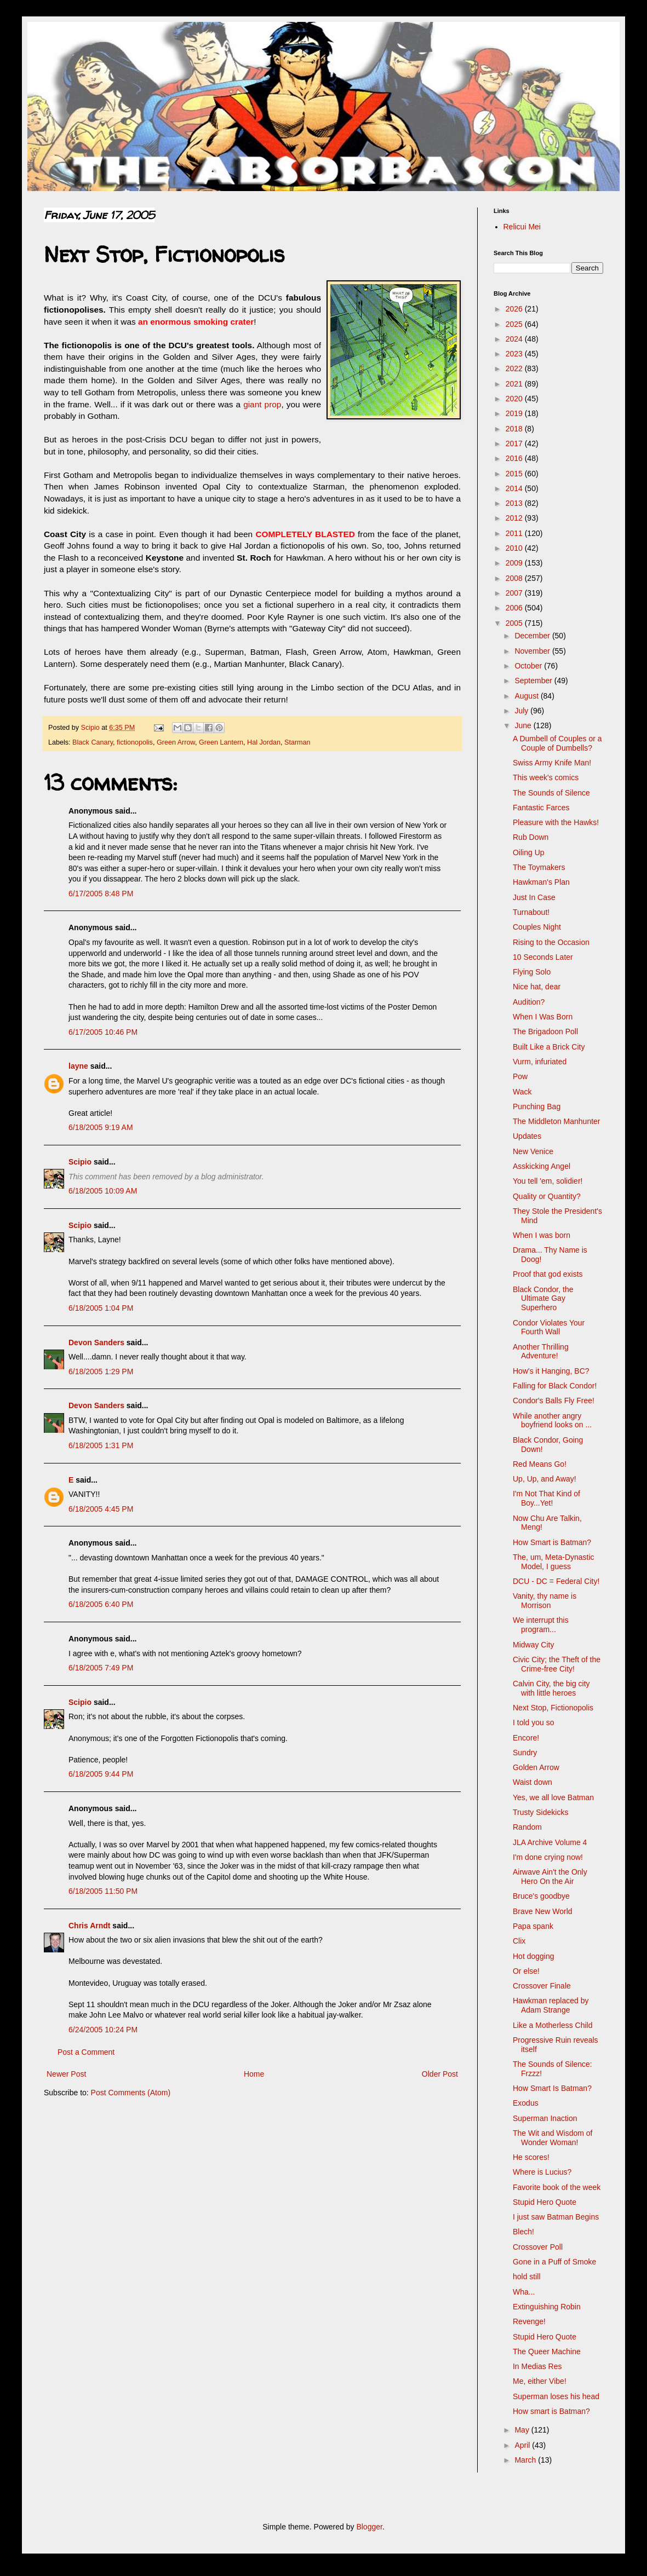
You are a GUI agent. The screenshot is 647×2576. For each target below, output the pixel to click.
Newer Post (66, 2074)
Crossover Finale (542, 1985)
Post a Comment (86, 2052)
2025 (515, 324)
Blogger (369, 2526)
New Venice (533, 1151)
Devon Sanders (96, 1342)
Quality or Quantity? (547, 1196)
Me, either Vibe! (539, 2381)
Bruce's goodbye (541, 1896)
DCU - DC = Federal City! (556, 1581)
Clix (519, 1941)
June (523, 725)
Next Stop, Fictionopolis (553, 1707)
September (534, 680)
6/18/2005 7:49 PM (100, 1667)
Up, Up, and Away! (544, 1478)
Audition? (529, 1002)
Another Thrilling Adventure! (541, 1351)
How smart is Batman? (551, 2411)
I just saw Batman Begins (556, 2216)
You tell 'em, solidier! (547, 1181)
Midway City (533, 1644)
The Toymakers (539, 867)
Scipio (79, 1161)
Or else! (526, 1971)
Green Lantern (221, 742)
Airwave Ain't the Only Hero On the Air (550, 1877)
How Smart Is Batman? (552, 2088)
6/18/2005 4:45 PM (100, 1509)
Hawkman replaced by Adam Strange (551, 2005)
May (522, 2429)
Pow (520, 1076)
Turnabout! (531, 912)
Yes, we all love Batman (553, 1797)
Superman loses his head (556, 2396)
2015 (515, 473)
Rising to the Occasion (551, 942)
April (523, 2445)
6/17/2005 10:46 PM (103, 1032)
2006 (515, 607)
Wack (522, 1091)
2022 (515, 368)
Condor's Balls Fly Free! (553, 1400)
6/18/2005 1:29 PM (100, 1371)
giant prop (262, 404)
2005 (515, 623)
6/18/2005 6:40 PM (100, 1604)
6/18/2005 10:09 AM (102, 1190)
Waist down (532, 1782)
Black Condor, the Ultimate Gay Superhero (543, 1298)
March (526, 2460)
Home (254, 2074)
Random (527, 1827)
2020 (515, 398)
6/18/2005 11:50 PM (103, 1891)
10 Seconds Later (543, 957)
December (533, 635)
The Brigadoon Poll (545, 1031)
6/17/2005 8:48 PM (100, 893)
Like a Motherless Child (553, 2025)
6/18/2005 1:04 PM (100, 1308)
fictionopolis (135, 742)
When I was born (541, 1235)
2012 (515, 518)
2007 (515, 593)
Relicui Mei (522, 226)
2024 (515, 339)
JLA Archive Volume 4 (550, 1842)
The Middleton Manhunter (556, 1121)
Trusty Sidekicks (540, 1812)
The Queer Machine (547, 2351)
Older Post (440, 2074)
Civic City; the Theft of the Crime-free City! (556, 1664)
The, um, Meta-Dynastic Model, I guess (553, 1562)
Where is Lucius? (542, 2172)
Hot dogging (533, 1956)
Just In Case (534, 897)
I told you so (533, 1722)
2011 (515, 533)
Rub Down (530, 837)
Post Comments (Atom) (130, 2092)
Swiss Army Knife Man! (552, 762)
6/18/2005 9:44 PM (100, 1774)
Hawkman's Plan (541, 882)
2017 (515, 443)
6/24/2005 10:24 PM (103, 2029)
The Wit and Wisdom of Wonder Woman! (553, 2138)
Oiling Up (529, 852)
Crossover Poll (538, 2247)
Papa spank (533, 1926)
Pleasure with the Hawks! (556, 822)
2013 (515, 503)
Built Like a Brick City (549, 1046)
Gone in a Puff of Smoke (554, 2261)
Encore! (526, 1737)
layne (78, 1066)
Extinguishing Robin (547, 2306)
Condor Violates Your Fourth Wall (549, 1327)
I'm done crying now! (548, 1857)
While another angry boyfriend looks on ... (552, 1420)
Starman (297, 742)
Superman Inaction (545, 2118)
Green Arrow (176, 742)
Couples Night (537, 927)
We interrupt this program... (541, 1625)
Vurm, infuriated (539, 1061)
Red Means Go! (539, 1464)
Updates (527, 1136)
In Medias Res (537, 2366)
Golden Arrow (536, 1767)
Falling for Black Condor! (555, 1385)
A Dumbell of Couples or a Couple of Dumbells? (557, 743)
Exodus (526, 2103)
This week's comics (546, 777)
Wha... (524, 2291)
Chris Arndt (89, 1925)
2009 (515, 562)
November (533, 651)
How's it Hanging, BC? (551, 1371)
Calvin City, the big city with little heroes (551, 1688)
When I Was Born (542, 1016)
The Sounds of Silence (551, 792)
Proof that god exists (548, 1274)
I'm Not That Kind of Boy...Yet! (546, 1498)
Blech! (523, 2231)
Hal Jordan (263, 742)
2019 (515, 413)
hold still (527, 2276)
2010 (515, 548)
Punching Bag (536, 1106)
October (529, 665)
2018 (515, 428)
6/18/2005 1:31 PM (100, 1445)
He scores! (531, 2157)
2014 (515, 488)
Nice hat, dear (536, 986)
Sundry (525, 1752)
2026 (515, 308)
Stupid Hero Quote (544, 2202)
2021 (515, 383)
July (522, 710)
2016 (515, 458)
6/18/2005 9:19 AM (100, 1127)
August (527, 695)
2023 (515, 353)
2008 (515, 578)
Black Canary (92, 742)
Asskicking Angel (541, 1166)
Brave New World (542, 1911)
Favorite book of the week (556, 2187)
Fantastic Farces (541, 807)
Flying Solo (532, 971)
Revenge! (529, 2321)
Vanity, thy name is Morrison (544, 1601)
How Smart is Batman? (552, 1542)
